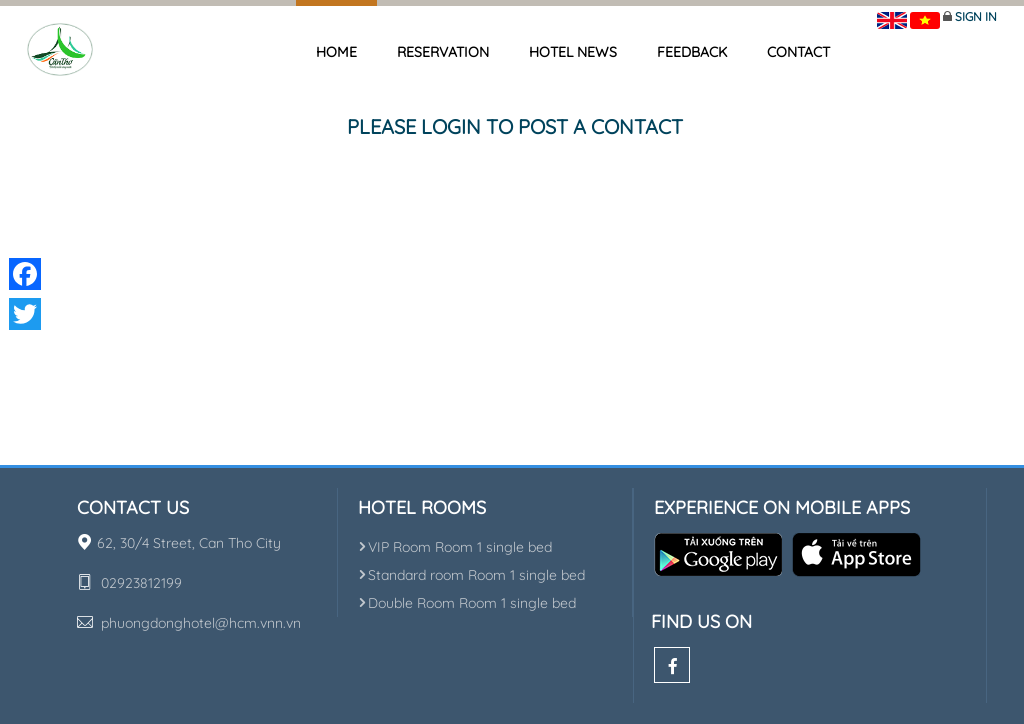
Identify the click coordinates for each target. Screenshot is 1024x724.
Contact (798, 52)
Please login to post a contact (515, 126)
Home (336, 52)
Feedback (692, 52)
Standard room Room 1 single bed (471, 575)
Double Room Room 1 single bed (467, 603)
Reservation (443, 52)
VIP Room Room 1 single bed (455, 547)
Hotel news (573, 52)
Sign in (976, 16)
